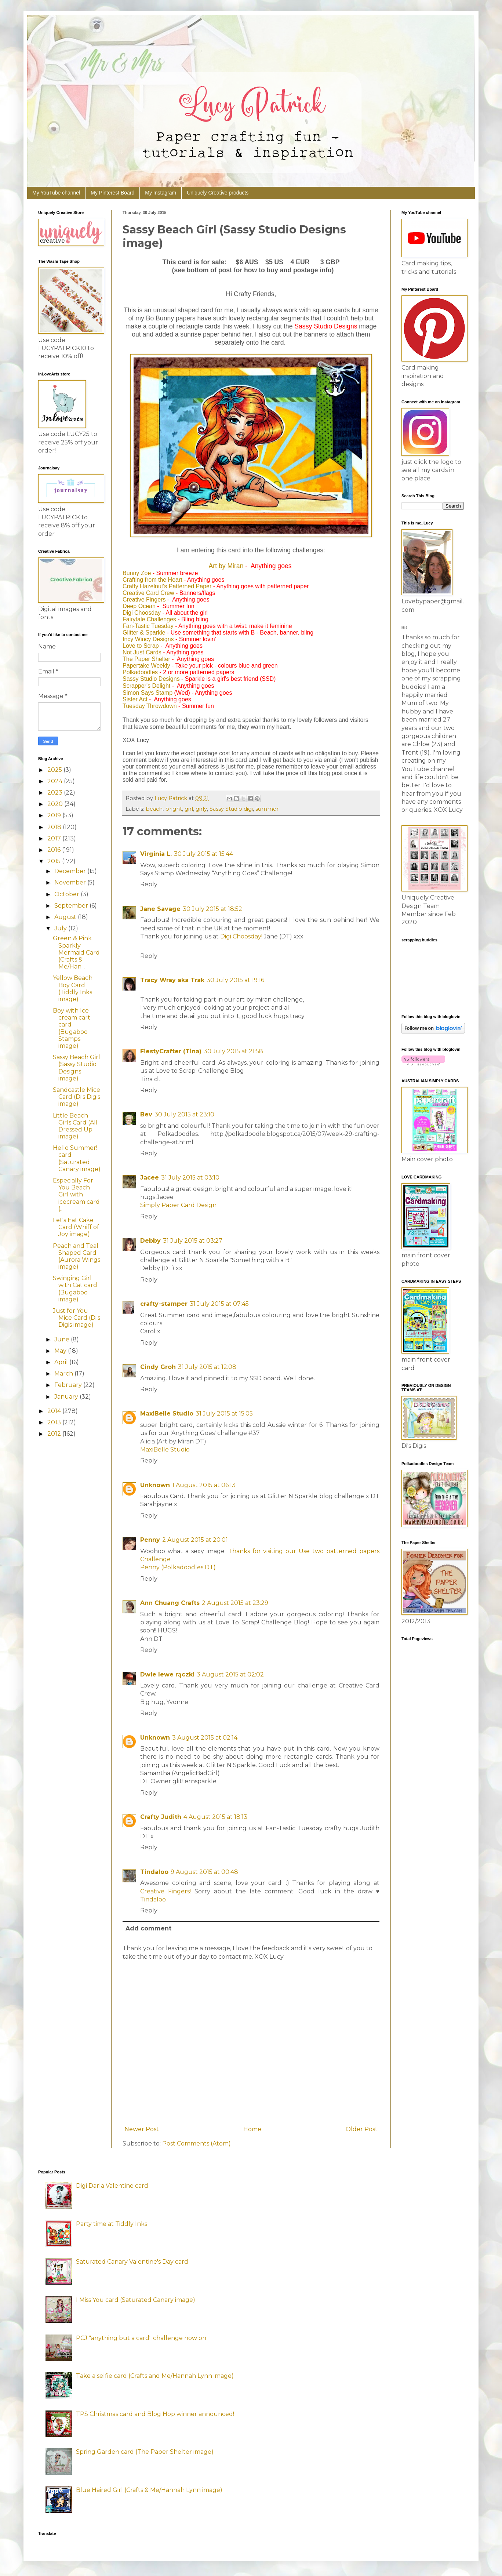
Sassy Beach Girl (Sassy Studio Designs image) (76, 1068)
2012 (54, 1433)
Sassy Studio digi (231, 809)
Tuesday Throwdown (150, 706)
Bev (146, 1114)
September (72, 905)
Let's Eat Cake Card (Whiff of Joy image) (76, 1227)
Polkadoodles (140, 672)
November (70, 882)
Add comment (148, 1928)
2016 (54, 849)
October (67, 894)
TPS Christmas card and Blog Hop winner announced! (155, 2413)
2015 (54, 861)
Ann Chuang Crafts (170, 1602)
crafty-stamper (164, 1303)
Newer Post (141, 2129)
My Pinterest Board (112, 193)
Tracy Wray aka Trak (172, 980)
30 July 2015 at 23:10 (184, 1114)
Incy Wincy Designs (148, 639)
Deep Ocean (139, 606)
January (67, 1396)
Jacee (149, 1177)
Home (252, 2129)
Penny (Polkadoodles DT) (178, 1567)
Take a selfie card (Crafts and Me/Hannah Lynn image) (155, 2375)
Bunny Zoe (137, 573)
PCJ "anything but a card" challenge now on (141, 2338)
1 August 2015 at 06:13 (204, 1485)
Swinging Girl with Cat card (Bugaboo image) (75, 1289)
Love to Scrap (141, 646)
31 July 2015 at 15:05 (224, 1413)
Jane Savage (160, 908)
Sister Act (135, 699)
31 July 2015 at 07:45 (219, 1303)
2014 (54, 1410)
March (64, 1373)
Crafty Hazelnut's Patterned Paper (167, 586)
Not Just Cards (142, 652)
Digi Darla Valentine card (112, 2185)
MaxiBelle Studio (166, 1413)
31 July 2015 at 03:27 (192, 1240)
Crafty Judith (160, 1816)
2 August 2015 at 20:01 (195, 1539)
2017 (54, 838)
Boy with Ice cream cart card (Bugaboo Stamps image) (71, 1028)
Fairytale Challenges (149, 619)
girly (201, 809)
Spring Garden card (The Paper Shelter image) (145, 2451)
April (61, 1362)
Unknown (155, 1485)
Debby (150, 1240)
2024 (55, 781)
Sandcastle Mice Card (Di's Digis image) (76, 1096)
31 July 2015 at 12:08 (207, 1366)
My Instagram (160, 193)
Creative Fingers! (165, 1891)
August (66, 916)
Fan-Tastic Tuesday (148, 626)
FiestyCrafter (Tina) (170, 1051)
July (61, 928)
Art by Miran (226, 566)
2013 (54, 1422)
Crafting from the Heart (152, 580)
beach (154, 809)
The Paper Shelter (146, 659)
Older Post (362, 2129)
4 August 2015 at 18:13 (215, 1816)
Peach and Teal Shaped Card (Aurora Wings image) (76, 1256)
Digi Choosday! (241, 936)
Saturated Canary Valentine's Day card (132, 2261)
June (62, 1339)
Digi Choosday (142, 613)
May (61, 1350)
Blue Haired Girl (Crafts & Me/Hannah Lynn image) (149, 2489)
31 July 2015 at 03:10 (190, 1177)
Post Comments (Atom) (196, 2143)
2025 (55, 769)
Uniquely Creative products (217, 193)
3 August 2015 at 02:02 (230, 1674)
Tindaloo (154, 1871)
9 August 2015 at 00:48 (204, 1871)
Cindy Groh (158, 1366)
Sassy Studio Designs (151, 679)
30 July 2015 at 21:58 (233, 1051)
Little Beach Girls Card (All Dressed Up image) (75, 1126)
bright (173, 809)
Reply (148, 884)
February (68, 1384)
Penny (150, 1539)
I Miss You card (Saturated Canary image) (135, 2299)
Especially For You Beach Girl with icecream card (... (76, 1194)
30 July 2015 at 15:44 (203, 853)
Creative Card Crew (148, 593)
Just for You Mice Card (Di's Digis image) (76, 1317)
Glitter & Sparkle (144, 632)
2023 (55, 792)
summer (267, 809)
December (70, 871)
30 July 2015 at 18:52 (212, 908)
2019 (54, 815)
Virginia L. (156, 853)
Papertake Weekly (146, 665)
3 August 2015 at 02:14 (204, 1737)
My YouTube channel (56, 193)
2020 (55, 803)
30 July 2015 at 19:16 (235, 980)
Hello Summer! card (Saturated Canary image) (77, 1158)
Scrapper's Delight (146, 686)
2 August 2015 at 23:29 (235, 1602)
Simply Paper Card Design (178, 1205)
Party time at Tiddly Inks (111, 2223)
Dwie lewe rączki (167, 1674)
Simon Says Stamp (147, 693)
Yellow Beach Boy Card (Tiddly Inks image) (72, 988)
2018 (55, 827)
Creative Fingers (144, 599)
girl (189, 809)
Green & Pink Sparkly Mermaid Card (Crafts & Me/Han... (76, 952)
